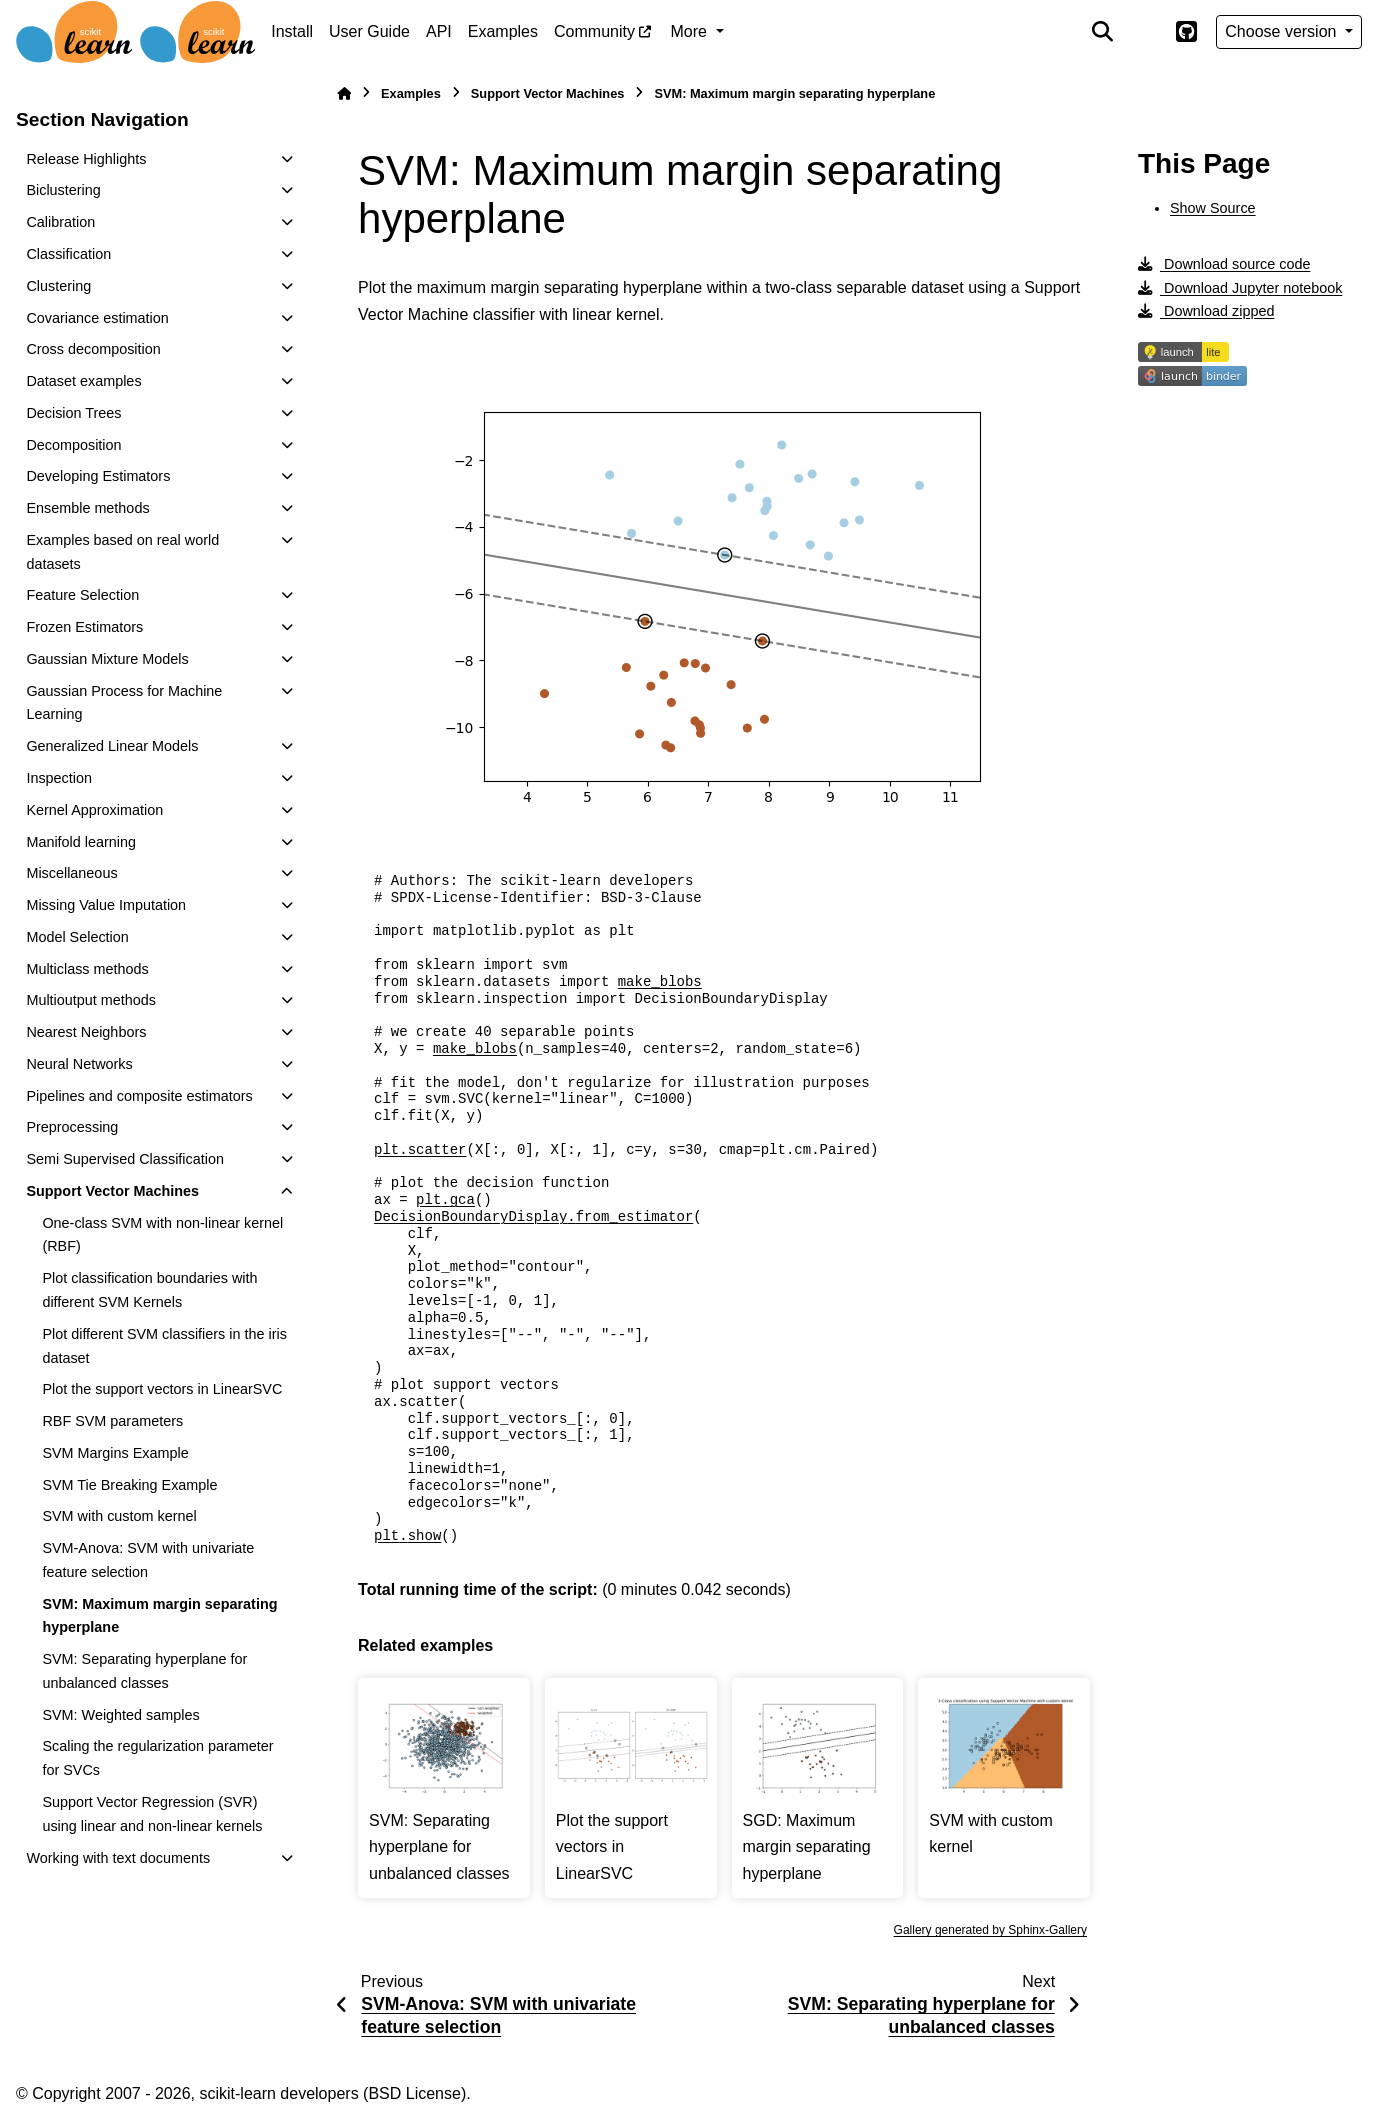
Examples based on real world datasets (122, 552)
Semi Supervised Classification (125, 1159)
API (439, 31)
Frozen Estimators (84, 627)
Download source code (1224, 264)
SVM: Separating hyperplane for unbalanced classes (144, 1671)
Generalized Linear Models (112, 746)
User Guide (369, 31)
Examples (503, 31)
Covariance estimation (97, 318)
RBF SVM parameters (112, 1421)
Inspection (59, 778)
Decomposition (73, 445)
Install (292, 31)
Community (594, 31)
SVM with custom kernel (119, 1516)
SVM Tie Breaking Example (129, 1485)
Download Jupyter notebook (1240, 288)
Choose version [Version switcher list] (1283, 31)
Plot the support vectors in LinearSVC (162, 1389)
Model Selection (77, 937)
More (691, 31)
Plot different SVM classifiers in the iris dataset (164, 1346)
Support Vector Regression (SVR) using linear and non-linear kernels (152, 1814)
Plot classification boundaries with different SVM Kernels (149, 1290)
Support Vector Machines (112, 1191)
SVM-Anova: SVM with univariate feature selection (148, 1560)
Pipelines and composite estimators (139, 1096)
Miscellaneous (71, 873)
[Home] (344, 93)
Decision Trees (73, 413)
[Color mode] (1144, 32)
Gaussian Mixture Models (107, 659)
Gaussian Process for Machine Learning (124, 703)
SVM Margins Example (115, 1453)
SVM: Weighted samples (120, 1715)
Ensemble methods (87, 508)
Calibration (60, 222)
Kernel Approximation (94, 810)
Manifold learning (81, 842)
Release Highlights (86, 159)
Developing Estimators (98, 476)
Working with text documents (118, 1858)
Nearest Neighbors (86, 1032)
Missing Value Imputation (106, 905)
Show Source (1213, 208)
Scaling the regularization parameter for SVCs (157, 1758)
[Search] (1103, 32)
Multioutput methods (91, 1000)
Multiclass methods (87, 969)
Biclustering (63, 190)
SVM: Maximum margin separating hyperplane (159, 1616)
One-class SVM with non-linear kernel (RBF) (162, 1235)
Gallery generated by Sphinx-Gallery (990, 1930)
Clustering (58, 286)
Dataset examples (83, 381)
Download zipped (1206, 311)
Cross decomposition (93, 349)
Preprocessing (72, 1127)
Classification (68, 254)
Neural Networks (79, 1064)
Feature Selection (82, 595)
